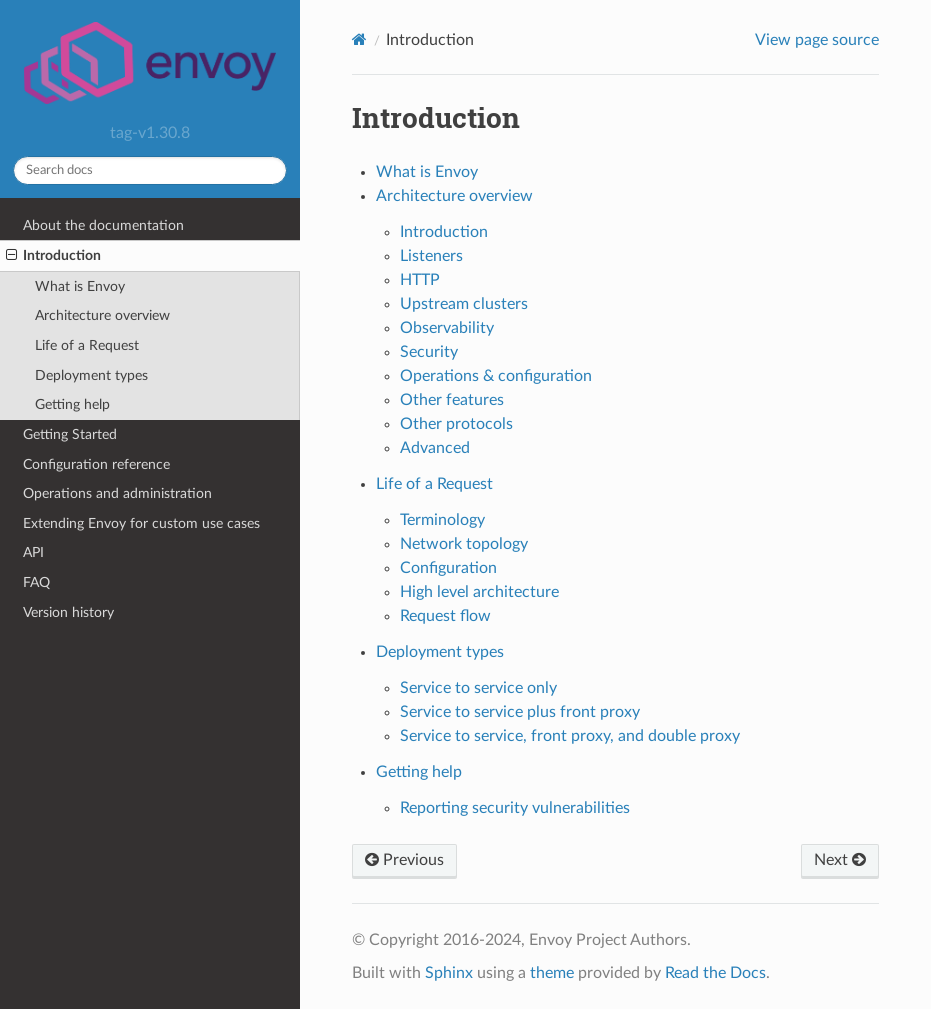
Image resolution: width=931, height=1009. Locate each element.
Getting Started (70, 434)
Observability (447, 328)
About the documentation (103, 225)
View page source (817, 40)
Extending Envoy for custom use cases (141, 523)
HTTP (420, 280)
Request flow (445, 616)
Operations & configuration (496, 376)
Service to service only (478, 688)
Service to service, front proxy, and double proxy (570, 736)
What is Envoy (80, 286)
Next (840, 860)
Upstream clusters (464, 304)
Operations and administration (117, 493)
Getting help (72, 404)
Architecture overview (102, 315)
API (33, 552)
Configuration (448, 568)
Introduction (53, 256)
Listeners (431, 256)
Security (429, 352)
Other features (452, 400)
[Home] (359, 39)
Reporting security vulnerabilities (515, 808)
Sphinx (449, 973)
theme (552, 973)
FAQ (36, 582)
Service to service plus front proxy (520, 712)
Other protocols (456, 424)
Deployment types (91, 375)
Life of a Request (87, 345)
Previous (404, 860)
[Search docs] (150, 170)
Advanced (435, 448)
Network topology (464, 544)
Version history (68, 612)
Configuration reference (96, 464)
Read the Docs (715, 973)
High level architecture (479, 592)
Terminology (442, 520)
